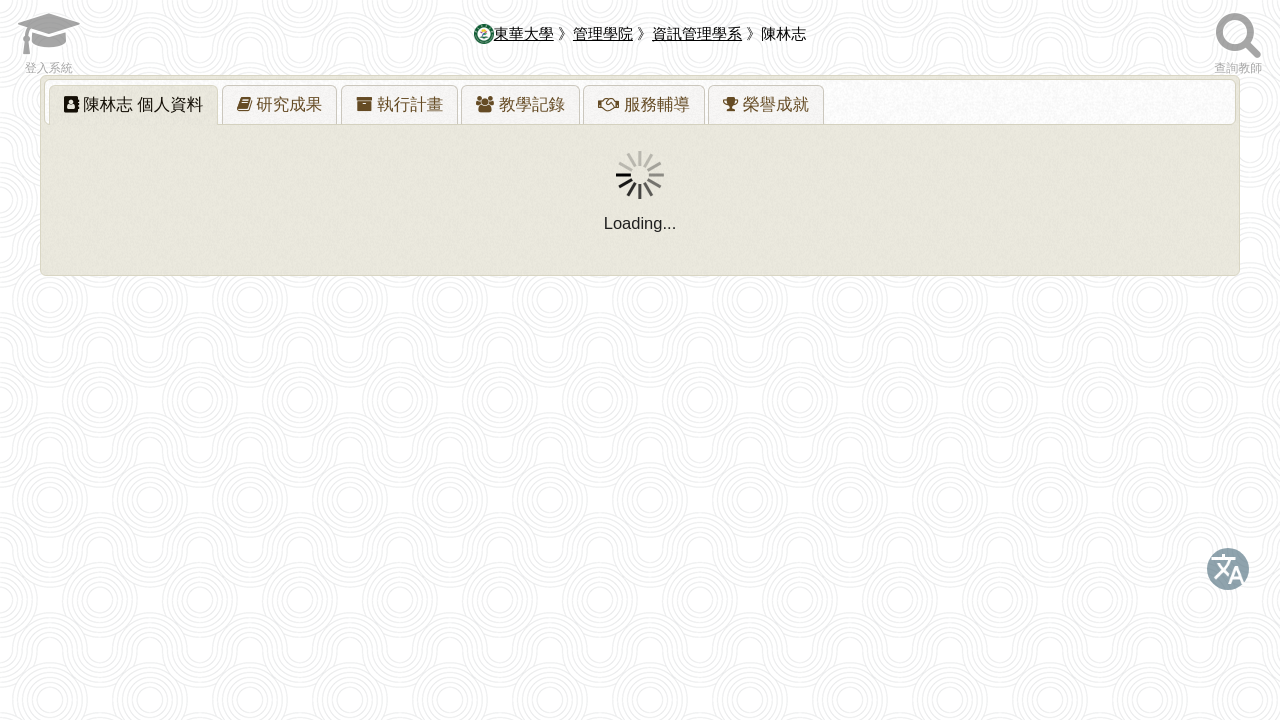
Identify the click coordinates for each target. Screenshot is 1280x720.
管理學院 (603, 33)
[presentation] (280, 105)
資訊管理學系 (697, 33)
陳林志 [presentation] (134, 104)
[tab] (134, 105)
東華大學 (514, 33)
